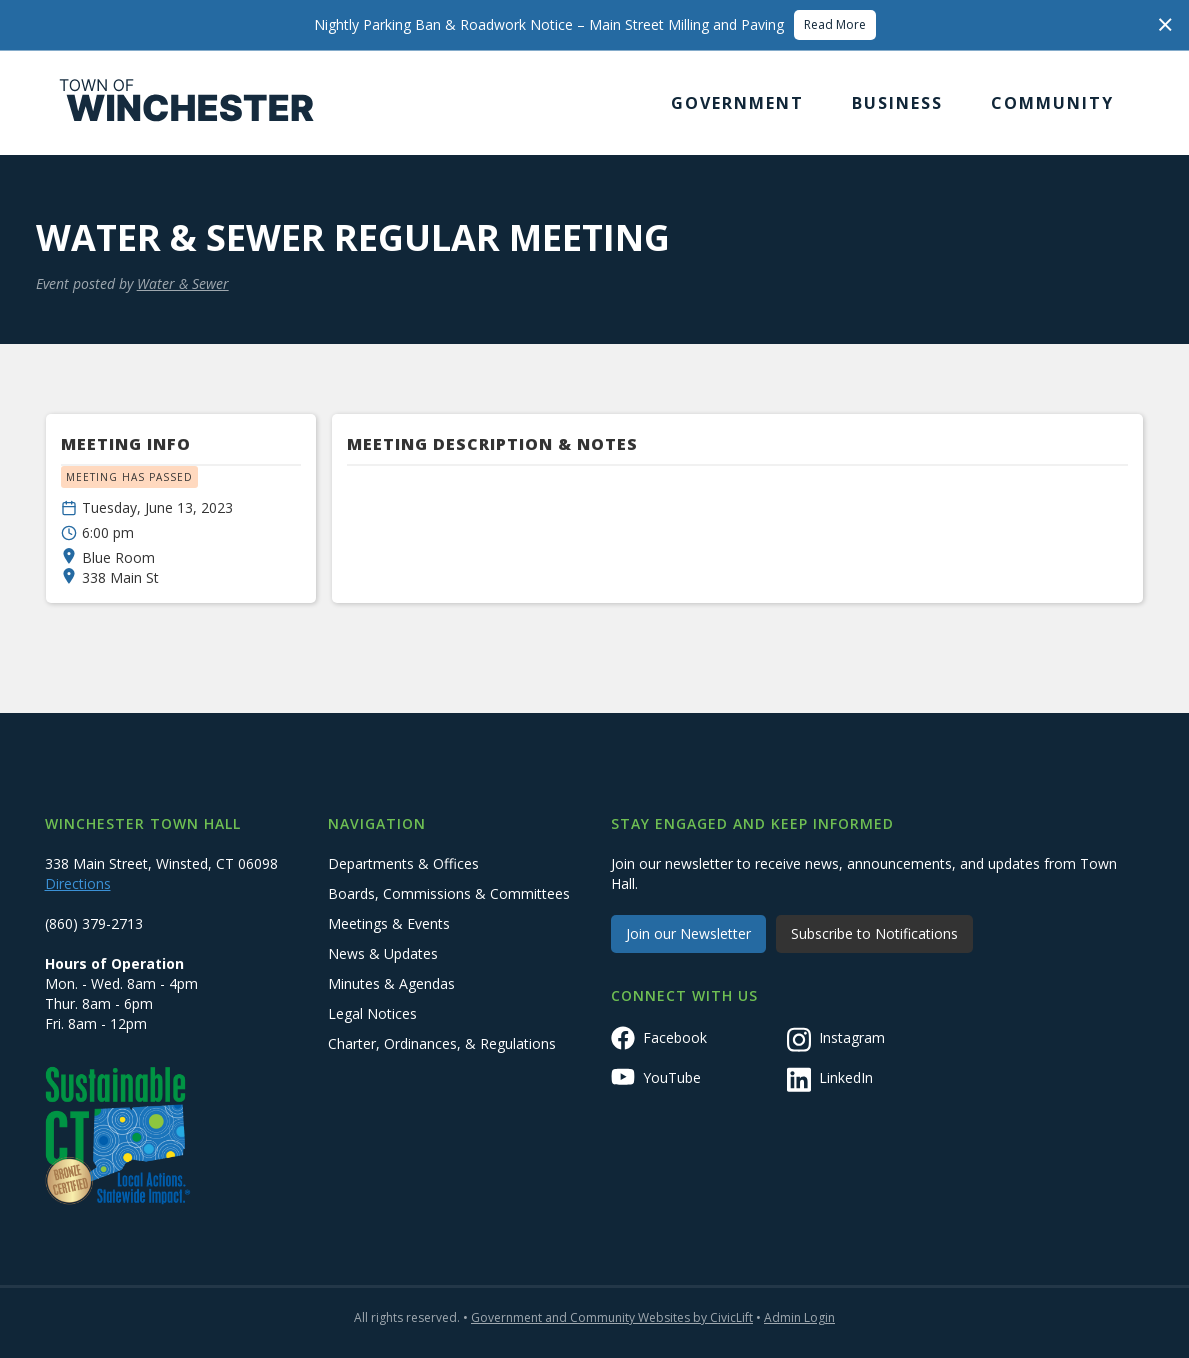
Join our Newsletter (688, 933)
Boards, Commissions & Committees (449, 893)
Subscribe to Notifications (874, 933)
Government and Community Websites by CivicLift (612, 1317)
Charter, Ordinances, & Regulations (442, 1043)
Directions (78, 883)
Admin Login (799, 1317)
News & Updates (383, 953)
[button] (737, 103)
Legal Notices (372, 1013)
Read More (835, 24)
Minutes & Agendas (391, 983)
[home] (187, 103)
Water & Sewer (183, 283)
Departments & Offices (403, 863)
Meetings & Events (389, 923)
